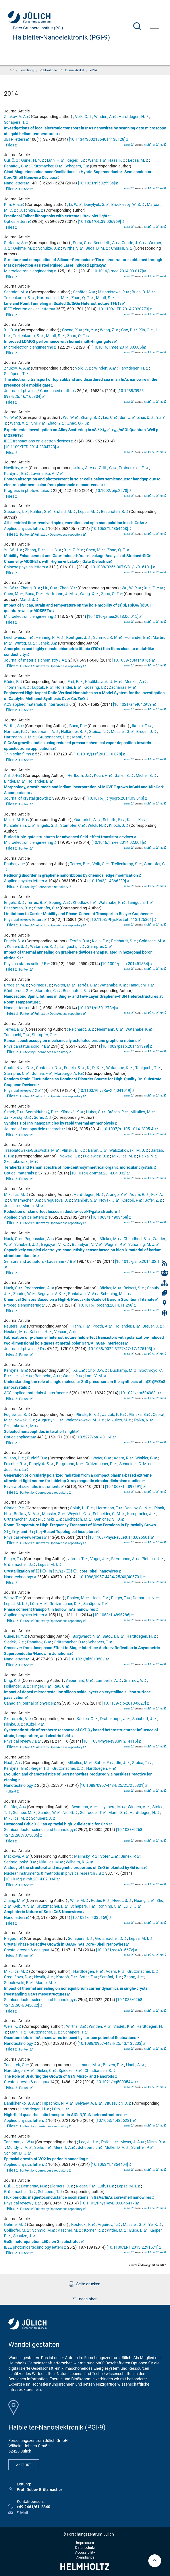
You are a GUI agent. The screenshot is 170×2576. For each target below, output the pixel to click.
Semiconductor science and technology (39, 1829)
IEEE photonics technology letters (33, 2247)
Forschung (26, 70)
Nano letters (15, 183)
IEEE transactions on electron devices (37, 441)
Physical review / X (20, 1090)
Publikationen (49, 70)
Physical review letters (23, 919)
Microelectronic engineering (28, 271)
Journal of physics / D (23, 1348)
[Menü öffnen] (154, 26)
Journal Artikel (74, 70)
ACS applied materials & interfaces (34, 704)
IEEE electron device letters (28, 309)
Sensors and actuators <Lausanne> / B (38, 1261)
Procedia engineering (22, 1305)
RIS (161, 145)
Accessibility (85, 2552)
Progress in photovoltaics (26, 490)
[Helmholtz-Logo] (84, 2568)
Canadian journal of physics (28, 1703)
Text (153, 145)
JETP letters (15, 139)
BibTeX (127, 145)
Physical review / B (20, 1741)
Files (9, 145)
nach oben (84, 2299)
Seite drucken (84, 2284)
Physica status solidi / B (25, 963)
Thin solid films (17, 754)
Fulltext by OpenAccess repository (59, 535)
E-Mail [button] (22, 2512)
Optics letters (16, 221)
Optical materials (19, 1173)
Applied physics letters (24, 528)
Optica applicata (18, 1437)
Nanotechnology (18, 1576)
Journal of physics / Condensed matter (38, 390)
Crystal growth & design (25, 1950)
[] (97, 139)
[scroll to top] (154, 2560)
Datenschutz (85, 2548)
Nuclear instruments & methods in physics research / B (52, 1873)
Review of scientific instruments (32, 1486)
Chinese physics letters (24, 567)
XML (146, 145)
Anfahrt (23, 2465)
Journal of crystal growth (26, 798)
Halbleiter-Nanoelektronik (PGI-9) (61, 37)
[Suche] (137, 26)
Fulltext (24, 189)
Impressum (85, 2543)
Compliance (85, 2557)
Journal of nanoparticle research (33, 1129)
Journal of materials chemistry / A (34, 660)
